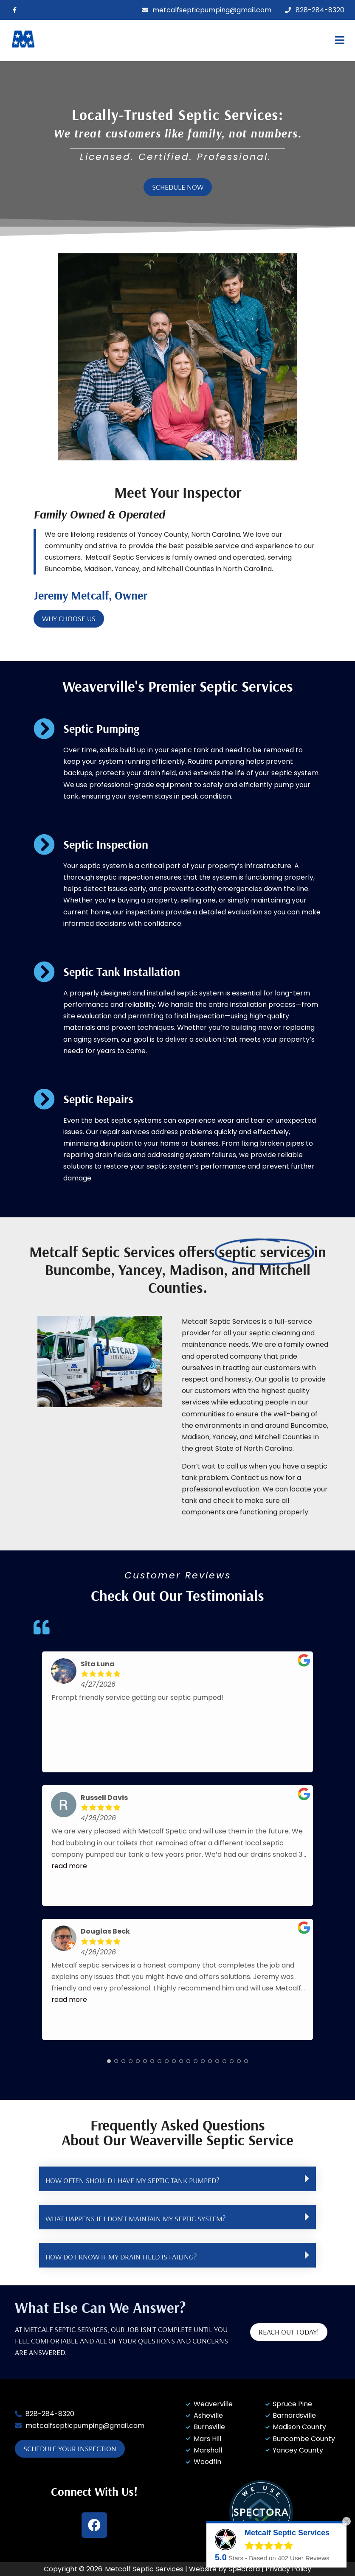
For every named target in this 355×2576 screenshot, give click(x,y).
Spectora (244, 2569)
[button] (245, 41)
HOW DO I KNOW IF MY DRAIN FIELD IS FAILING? (121, 2257)
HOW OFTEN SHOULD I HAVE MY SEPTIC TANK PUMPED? (132, 2180)
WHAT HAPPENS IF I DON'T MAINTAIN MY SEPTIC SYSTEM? (135, 2218)
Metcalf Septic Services (144, 2569)
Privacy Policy (288, 2569)
